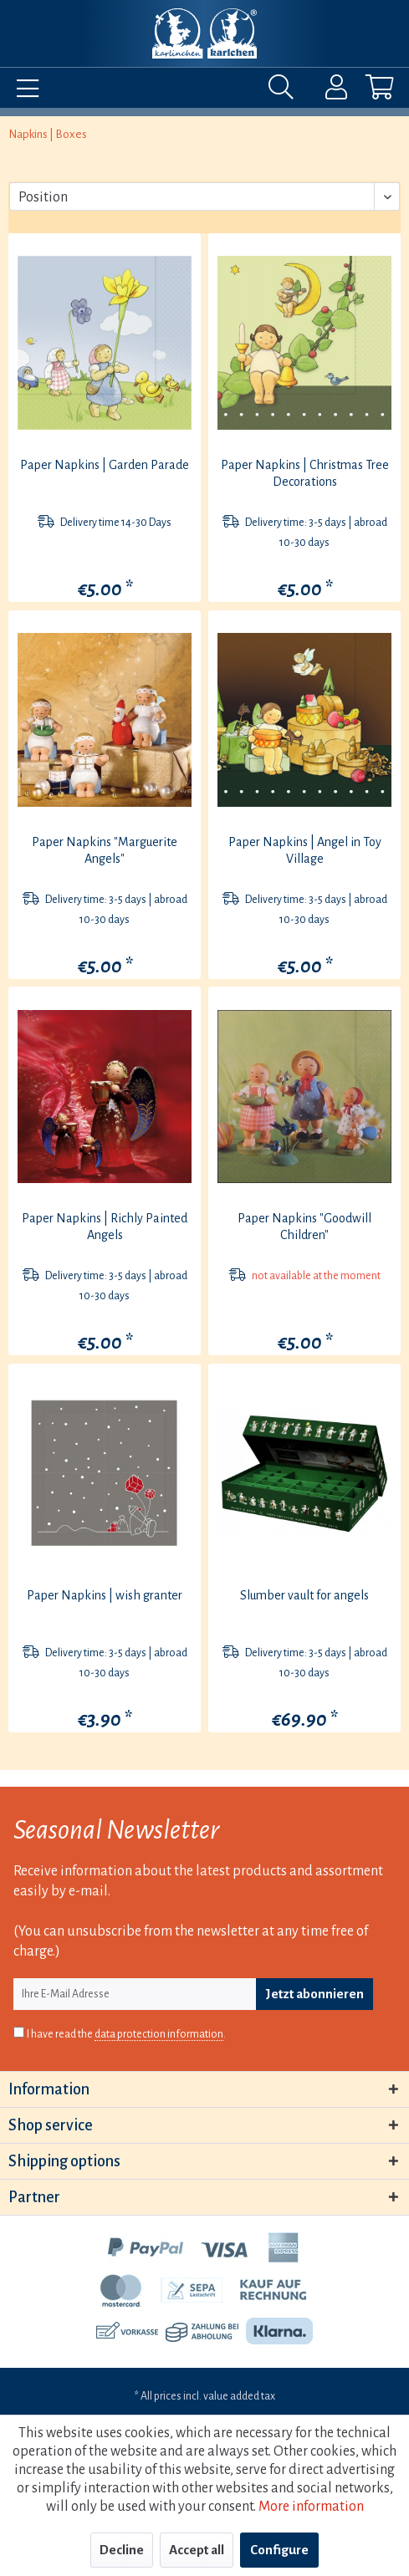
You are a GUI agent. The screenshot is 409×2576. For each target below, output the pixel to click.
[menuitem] (23, 91)
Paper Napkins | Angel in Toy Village (304, 850)
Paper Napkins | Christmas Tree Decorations (305, 473)
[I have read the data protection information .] (18, 2032)
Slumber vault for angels (304, 1595)
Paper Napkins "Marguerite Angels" (104, 850)
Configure (279, 2550)
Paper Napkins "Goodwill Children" (304, 1226)
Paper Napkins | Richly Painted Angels (104, 1226)
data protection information (159, 2034)
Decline (122, 2550)
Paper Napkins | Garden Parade (104, 465)
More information (311, 2506)
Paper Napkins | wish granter (104, 1595)
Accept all (196, 2550)
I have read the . (126, 2034)
